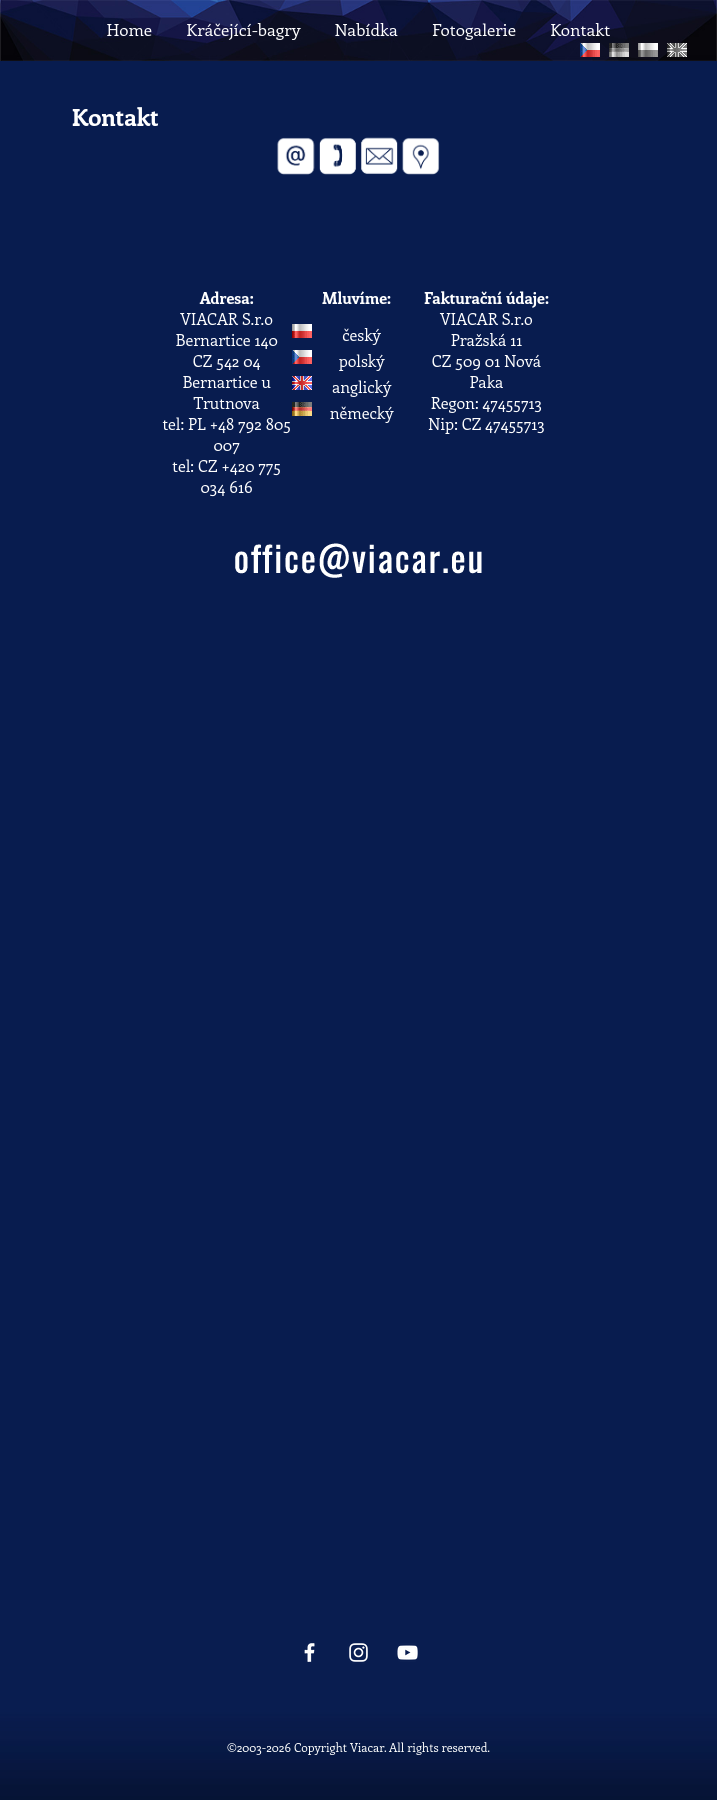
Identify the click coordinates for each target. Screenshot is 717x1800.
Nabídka (365, 29)
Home (129, 29)
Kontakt (580, 29)
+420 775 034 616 (240, 476)
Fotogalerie (474, 29)
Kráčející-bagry (243, 29)
